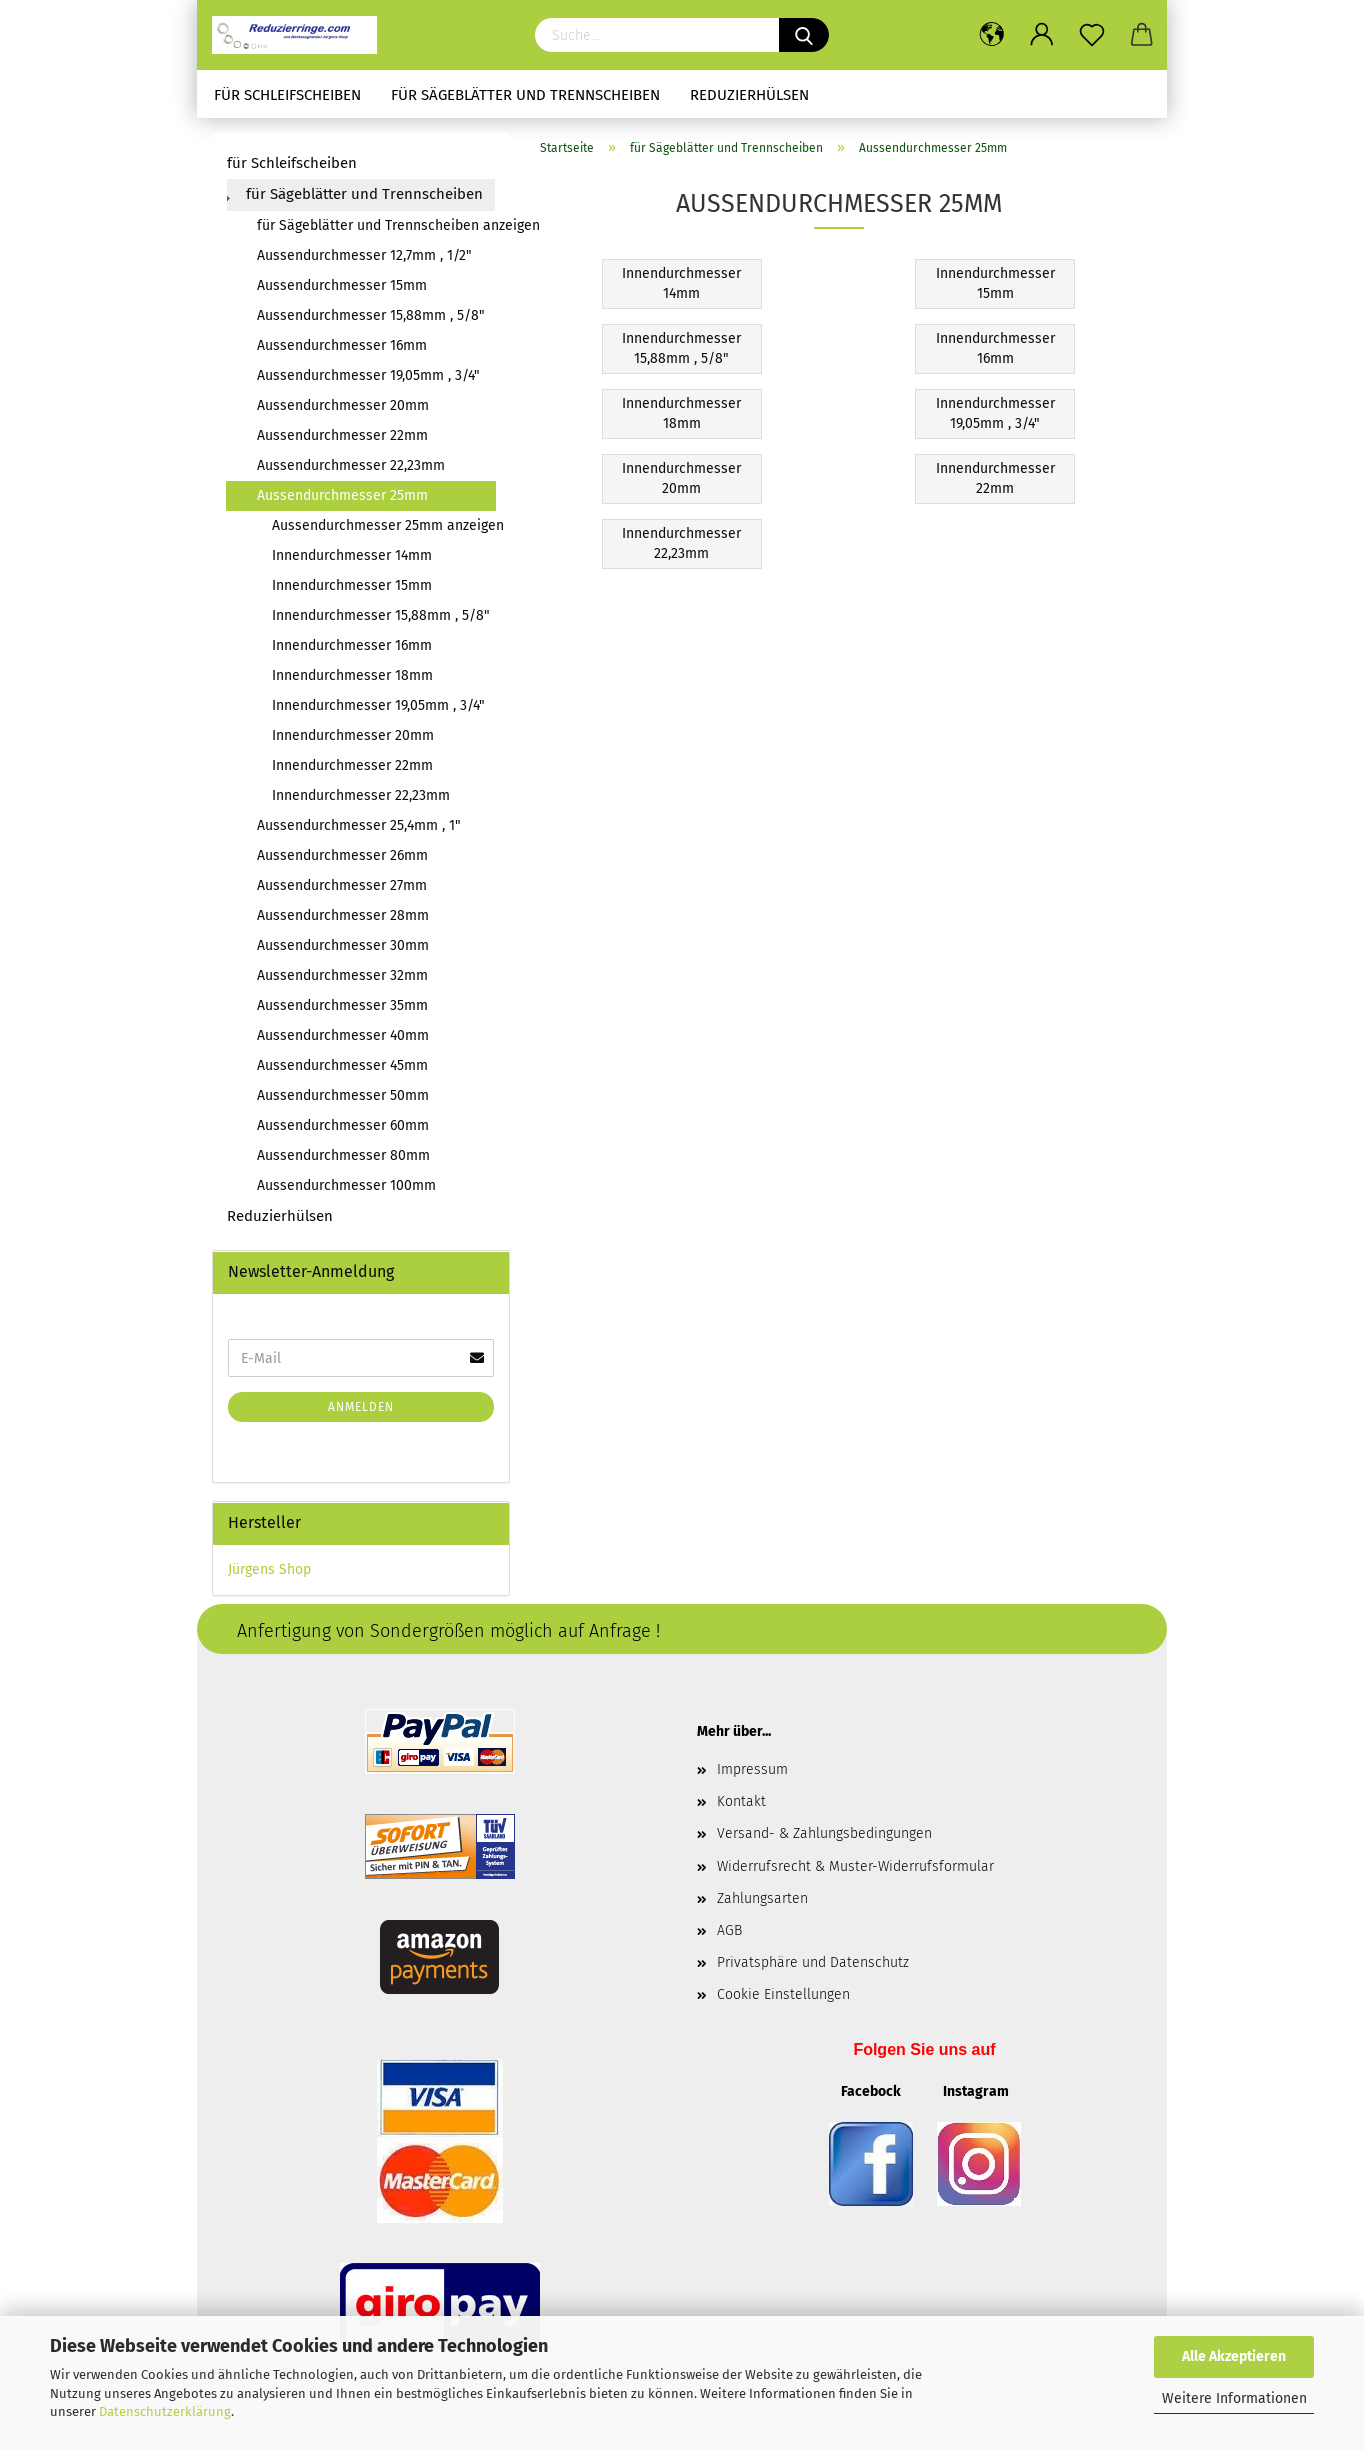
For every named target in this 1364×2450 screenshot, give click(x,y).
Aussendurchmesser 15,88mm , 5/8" (371, 315)
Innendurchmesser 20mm (353, 735)
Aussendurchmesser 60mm (343, 1125)
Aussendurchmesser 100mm (346, 1185)
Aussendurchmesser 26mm (342, 855)
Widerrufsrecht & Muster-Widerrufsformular (855, 1866)
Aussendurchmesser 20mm (343, 405)
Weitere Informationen (1234, 2398)
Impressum (752, 1769)
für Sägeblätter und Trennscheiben (525, 95)
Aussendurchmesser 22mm (342, 435)
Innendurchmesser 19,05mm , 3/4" (378, 705)
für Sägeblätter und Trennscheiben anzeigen (376, 225)
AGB (729, 1930)
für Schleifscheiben (287, 95)
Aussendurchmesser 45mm (342, 1065)
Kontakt (741, 1801)
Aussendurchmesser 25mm (342, 495)
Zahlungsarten (762, 1898)
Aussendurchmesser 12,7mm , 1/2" (364, 255)
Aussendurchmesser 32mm (342, 975)
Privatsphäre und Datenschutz (813, 1962)
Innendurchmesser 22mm (352, 765)
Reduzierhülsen (749, 95)
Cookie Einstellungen (783, 1994)
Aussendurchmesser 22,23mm (351, 465)
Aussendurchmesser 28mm (343, 915)
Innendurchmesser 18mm (352, 675)
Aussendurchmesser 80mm (343, 1155)
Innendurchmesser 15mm (352, 585)
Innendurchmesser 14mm (352, 555)
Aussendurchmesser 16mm (342, 345)
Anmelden (361, 1407)
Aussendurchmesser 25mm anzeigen (383, 525)
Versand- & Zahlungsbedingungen (824, 1833)
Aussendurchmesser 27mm (342, 885)
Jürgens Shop (269, 1569)
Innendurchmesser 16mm (352, 645)
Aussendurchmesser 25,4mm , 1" (359, 825)
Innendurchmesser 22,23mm (361, 795)
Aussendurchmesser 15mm (342, 285)
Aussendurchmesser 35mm (342, 1005)
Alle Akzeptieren (1234, 2356)
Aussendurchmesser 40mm (343, 1035)
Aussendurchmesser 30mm (343, 945)
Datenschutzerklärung (165, 2411)
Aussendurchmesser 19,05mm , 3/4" (368, 375)
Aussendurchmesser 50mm (343, 1095)
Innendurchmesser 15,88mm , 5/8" (381, 615)
